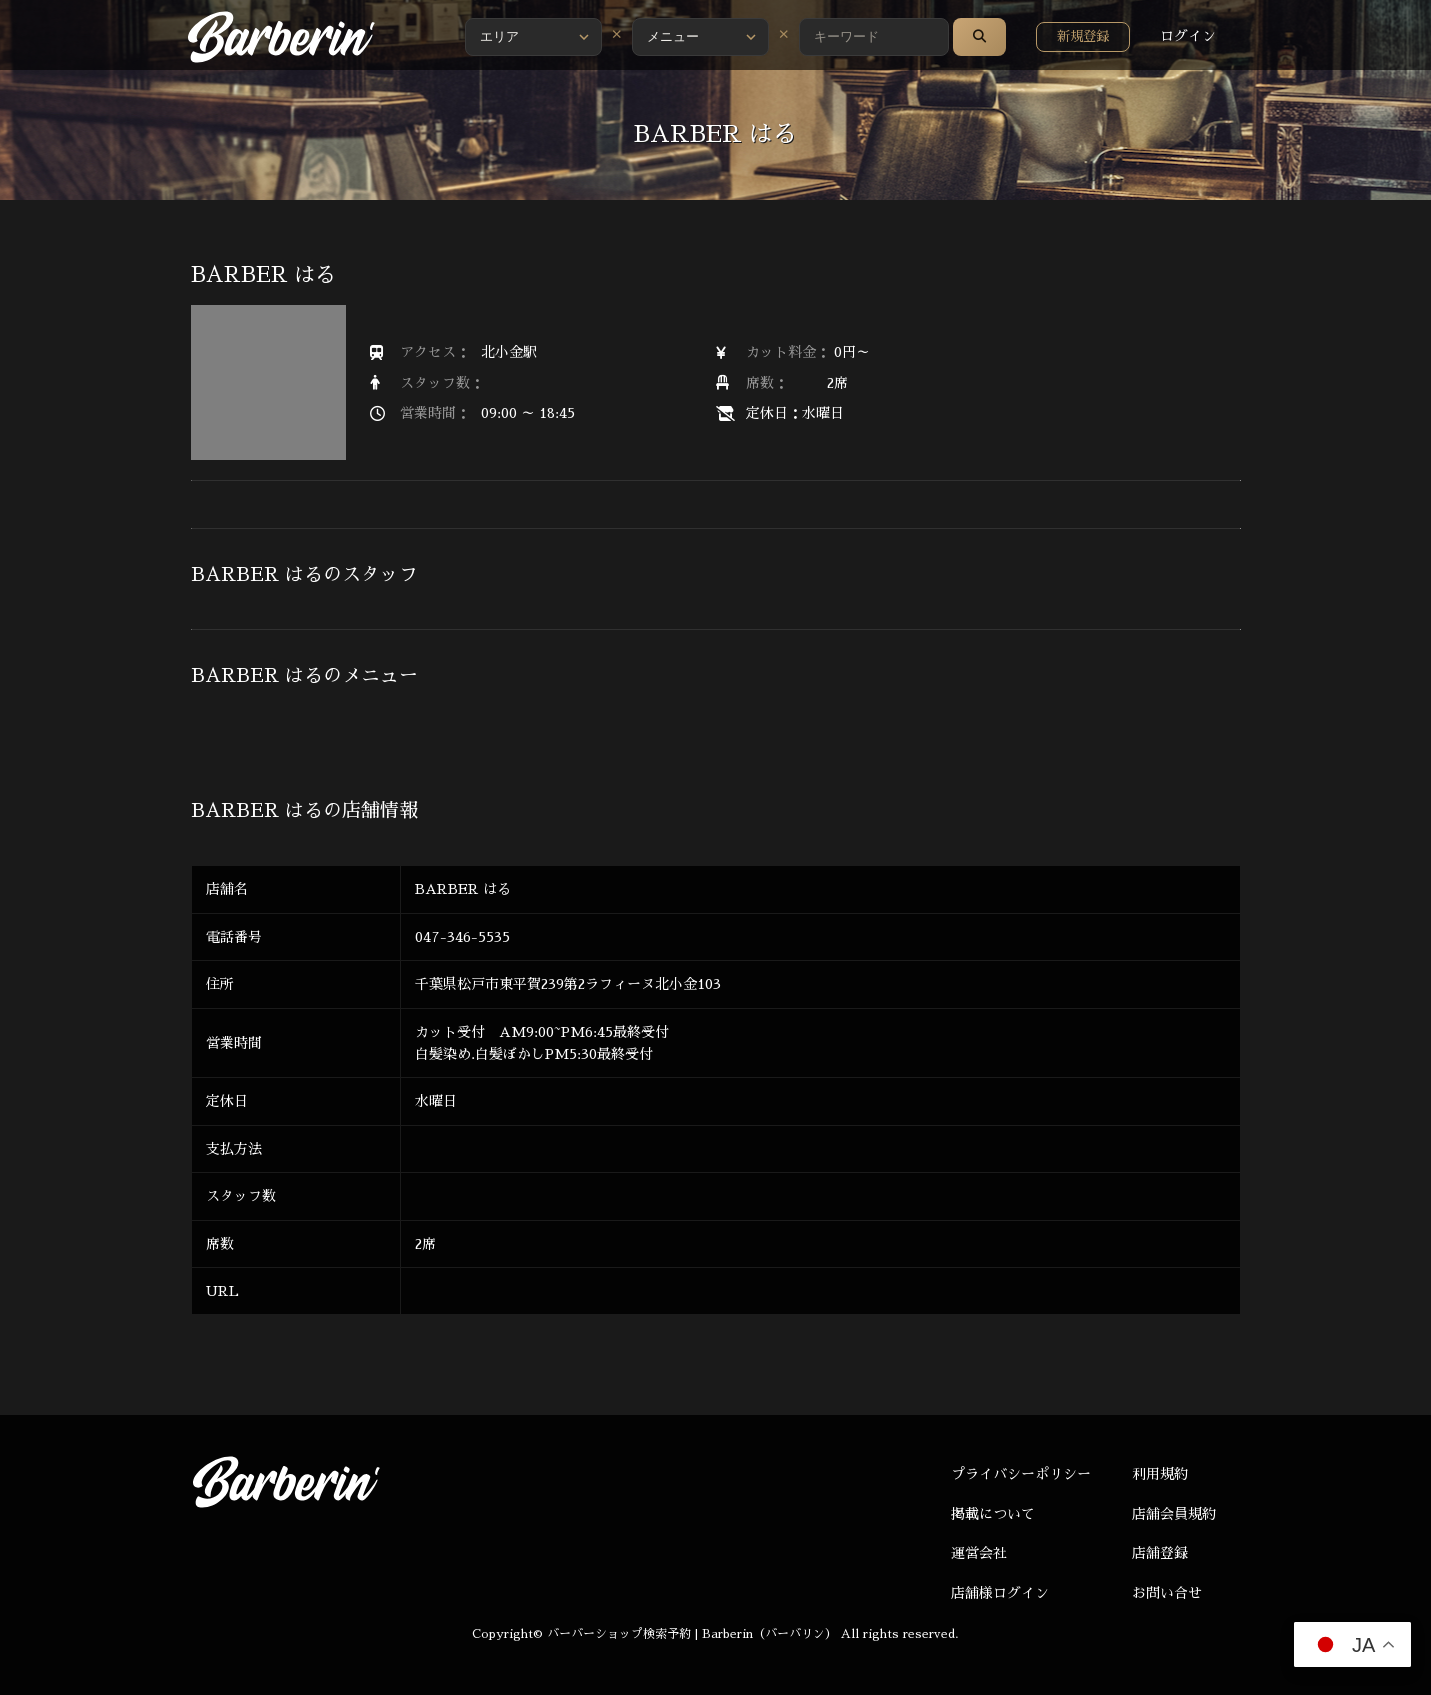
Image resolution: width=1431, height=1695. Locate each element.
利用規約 (1160, 1474)
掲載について (993, 1514)
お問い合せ (1167, 1593)
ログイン (1188, 36)
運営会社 (979, 1553)
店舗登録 (1160, 1553)
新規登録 (1083, 36)
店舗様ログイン (1000, 1593)
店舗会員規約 (1174, 1514)
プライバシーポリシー (1021, 1474)
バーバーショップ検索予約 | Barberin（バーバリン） (692, 1634)
